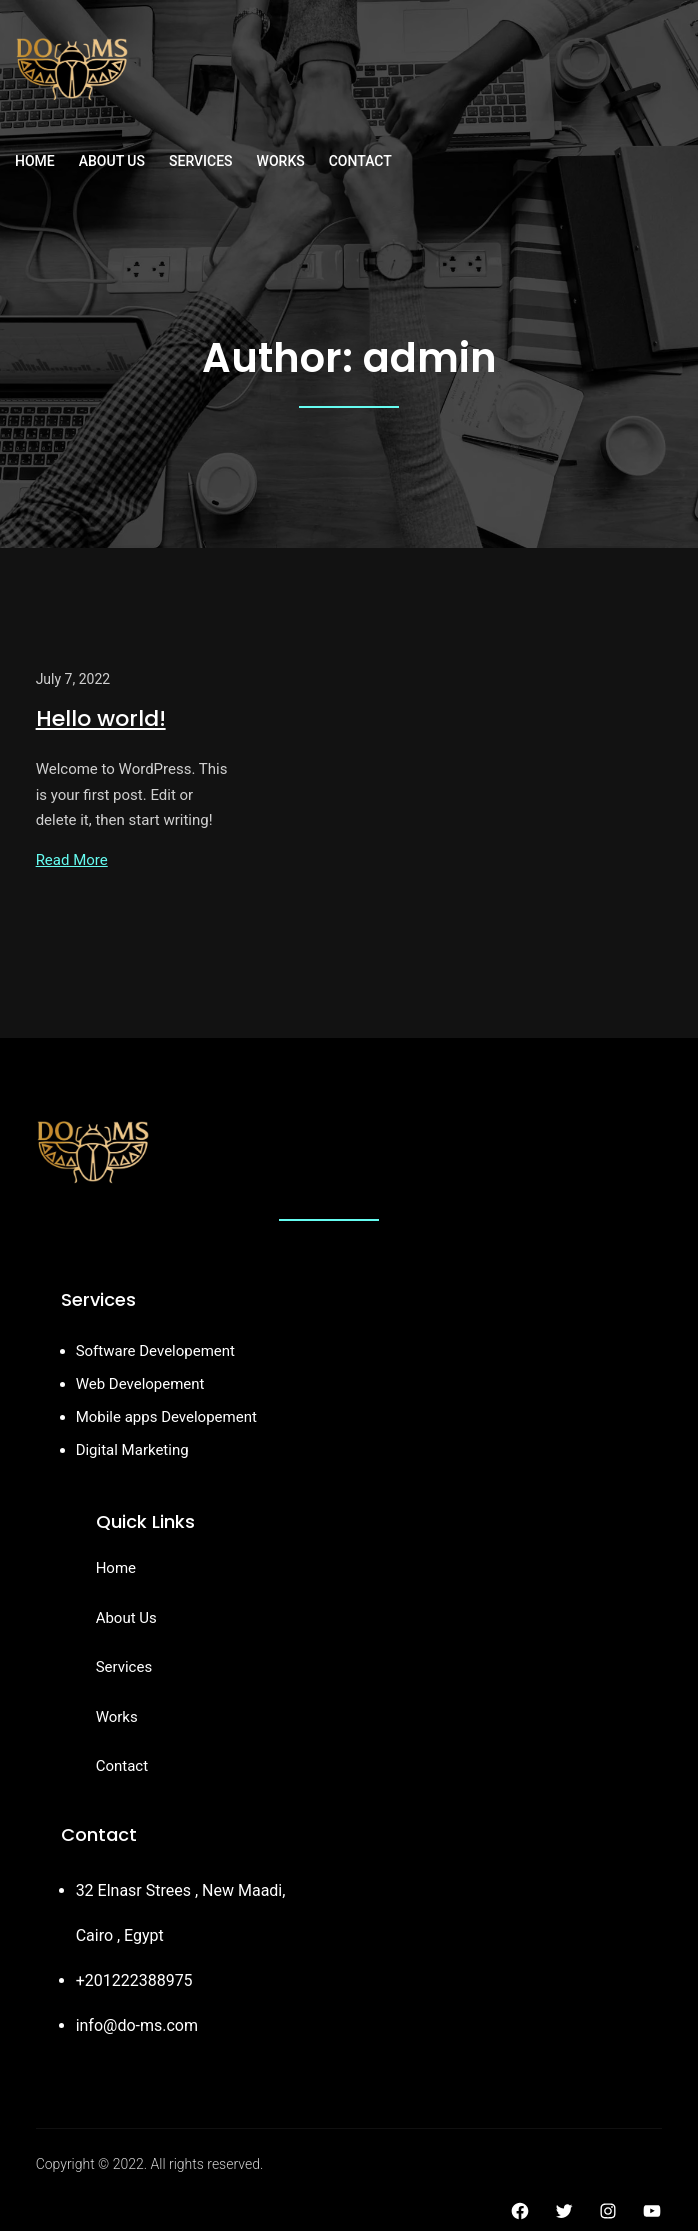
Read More (72, 860)
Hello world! (101, 718)
